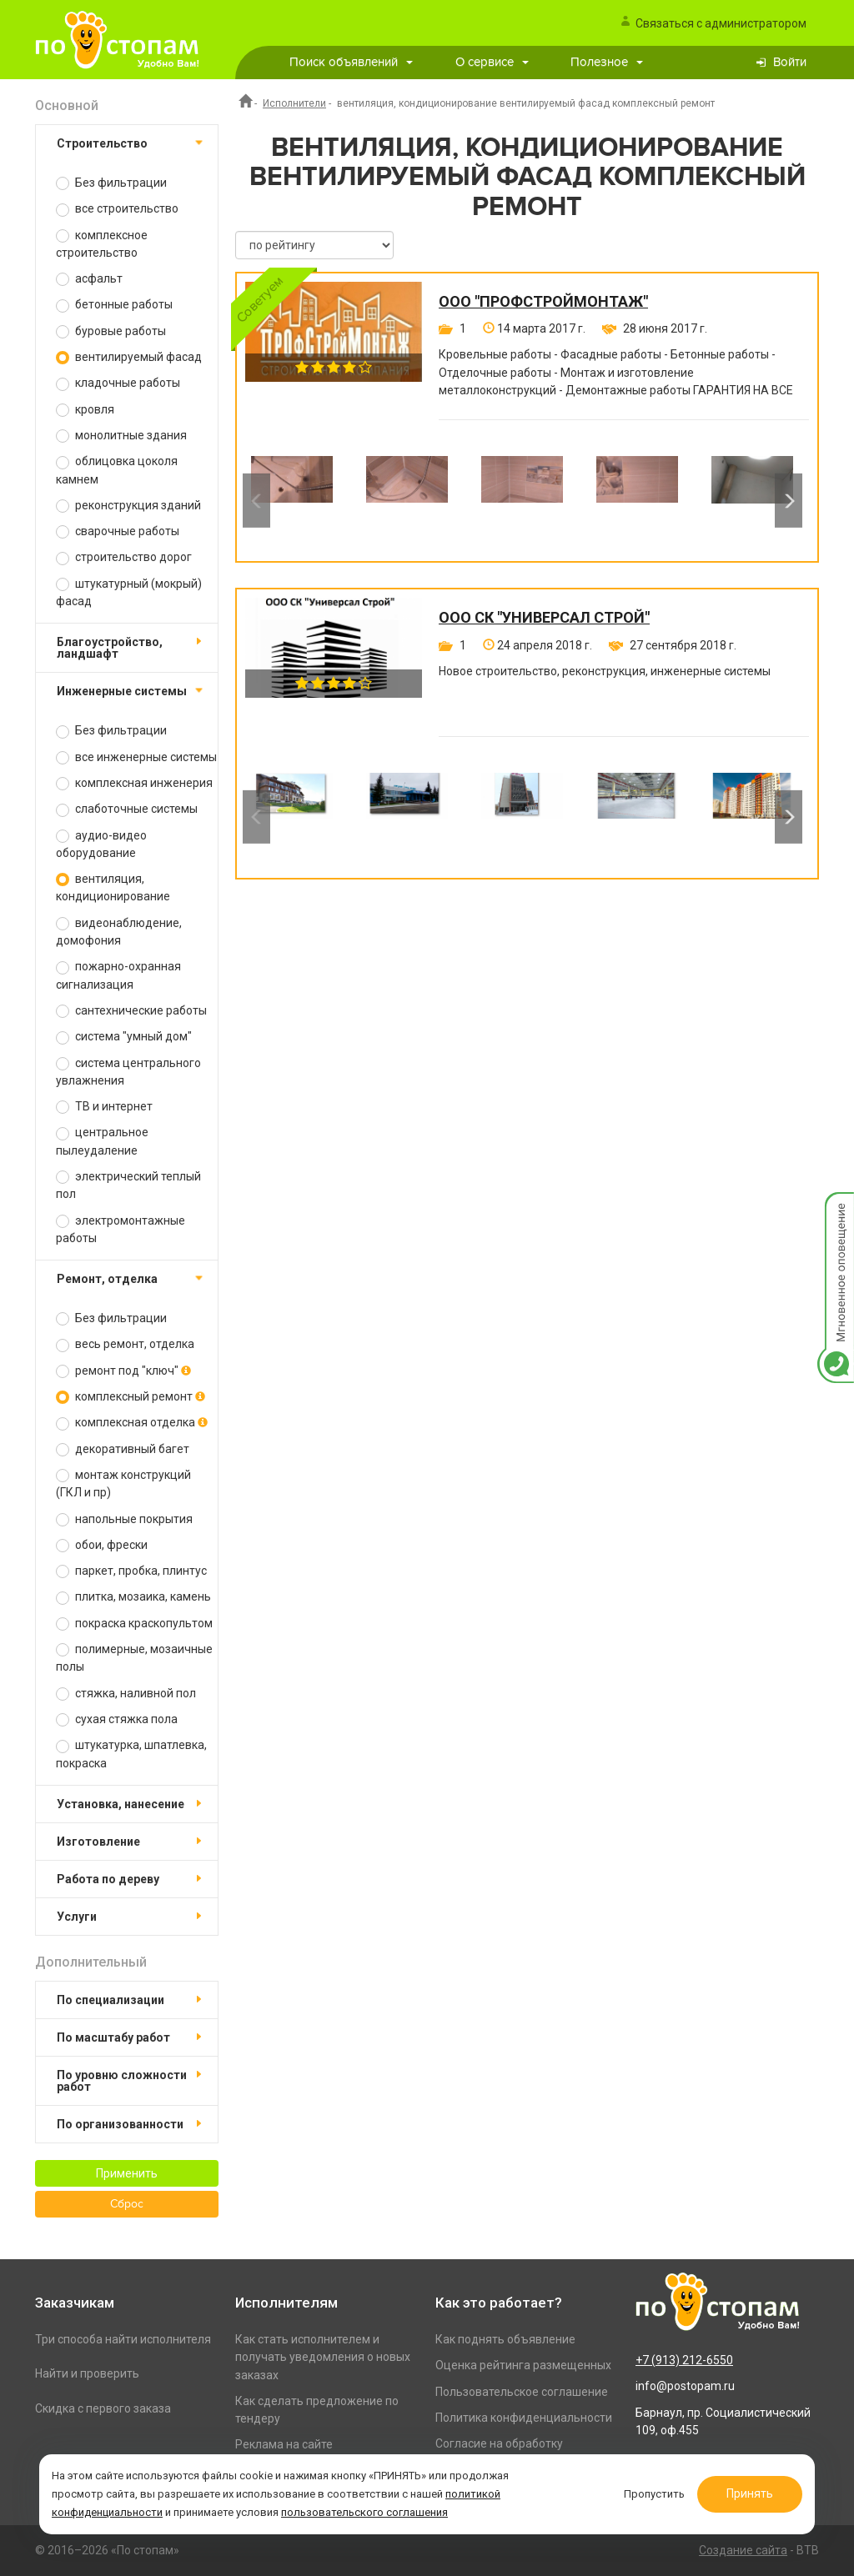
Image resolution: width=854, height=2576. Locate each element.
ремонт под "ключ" (123, 1371)
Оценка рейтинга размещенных (523, 2365)
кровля (85, 410)
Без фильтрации (111, 183)
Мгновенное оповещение (835, 1209)
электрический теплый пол (128, 1185)
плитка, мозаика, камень (133, 1597)
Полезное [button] (606, 62)
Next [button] (788, 500)
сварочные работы (117, 531)
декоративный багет (122, 1449)
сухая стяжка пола (117, 1719)
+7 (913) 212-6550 (684, 2360)
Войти (789, 62)
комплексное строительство (102, 243)
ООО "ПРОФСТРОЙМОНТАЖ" (543, 301)
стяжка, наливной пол (126, 1693)
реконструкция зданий (128, 506)
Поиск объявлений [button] (351, 62)
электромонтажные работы (120, 1229)
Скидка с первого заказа (103, 2408)
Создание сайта (743, 2550)
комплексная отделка (132, 1423)
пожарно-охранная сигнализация (118, 975)
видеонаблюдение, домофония (119, 931)
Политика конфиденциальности (523, 2417)
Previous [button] (256, 500)
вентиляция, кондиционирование (113, 887)
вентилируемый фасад (129, 357)
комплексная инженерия (134, 783)
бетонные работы (114, 305)
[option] (292, 500)
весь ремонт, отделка (125, 1344)
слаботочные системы (127, 809)
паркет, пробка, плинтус (131, 1571)
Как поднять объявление (505, 2339)
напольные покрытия (124, 1519)
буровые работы (111, 331)
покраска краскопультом (134, 1623)
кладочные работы (118, 383)
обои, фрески (102, 1545)
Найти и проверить (87, 2373)
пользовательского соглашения (364, 2512)
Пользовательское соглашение (521, 2391)
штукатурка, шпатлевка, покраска (131, 1753)
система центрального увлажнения (128, 1071)
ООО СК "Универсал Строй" (544, 617)
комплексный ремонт (130, 1397)
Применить (127, 2173)
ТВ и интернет (104, 1107)
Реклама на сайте (284, 2444)
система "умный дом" (124, 1037)
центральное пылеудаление (102, 1140)
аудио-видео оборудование (101, 844)
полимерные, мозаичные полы (134, 1657)
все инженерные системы (136, 757)
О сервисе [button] (492, 62)
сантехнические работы (131, 1011)
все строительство (117, 209)
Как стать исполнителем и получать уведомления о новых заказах (322, 2357)
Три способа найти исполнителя (123, 2339)
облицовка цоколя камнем (117, 469)
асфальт (89, 279)
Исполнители (294, 103)
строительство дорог (124, 557)
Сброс (126, 2204)
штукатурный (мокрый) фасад (129, 592)
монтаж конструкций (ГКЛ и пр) (123, 1483)
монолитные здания (121, 435)
